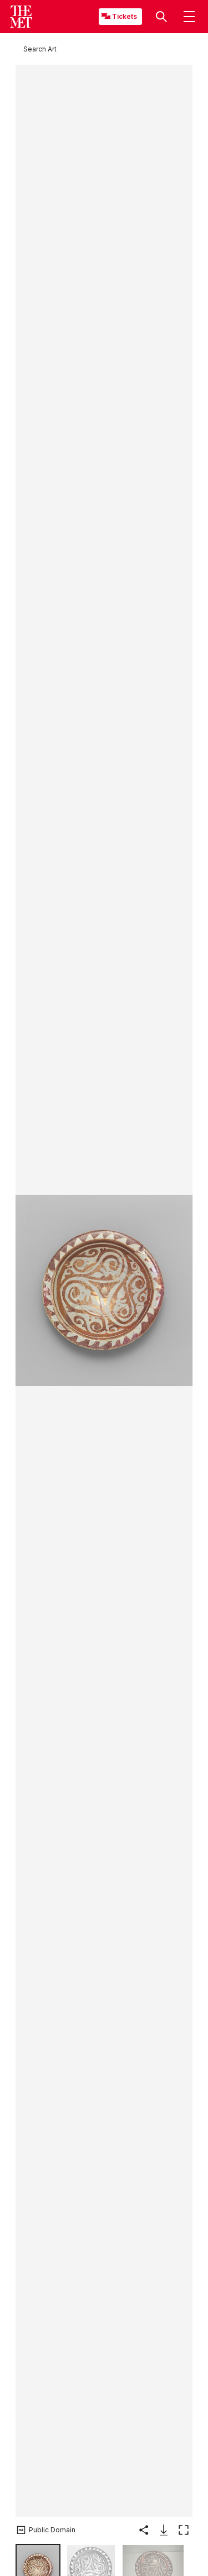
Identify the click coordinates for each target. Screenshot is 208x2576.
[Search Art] (40, 49)
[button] (161, 16)
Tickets (124, 16)
